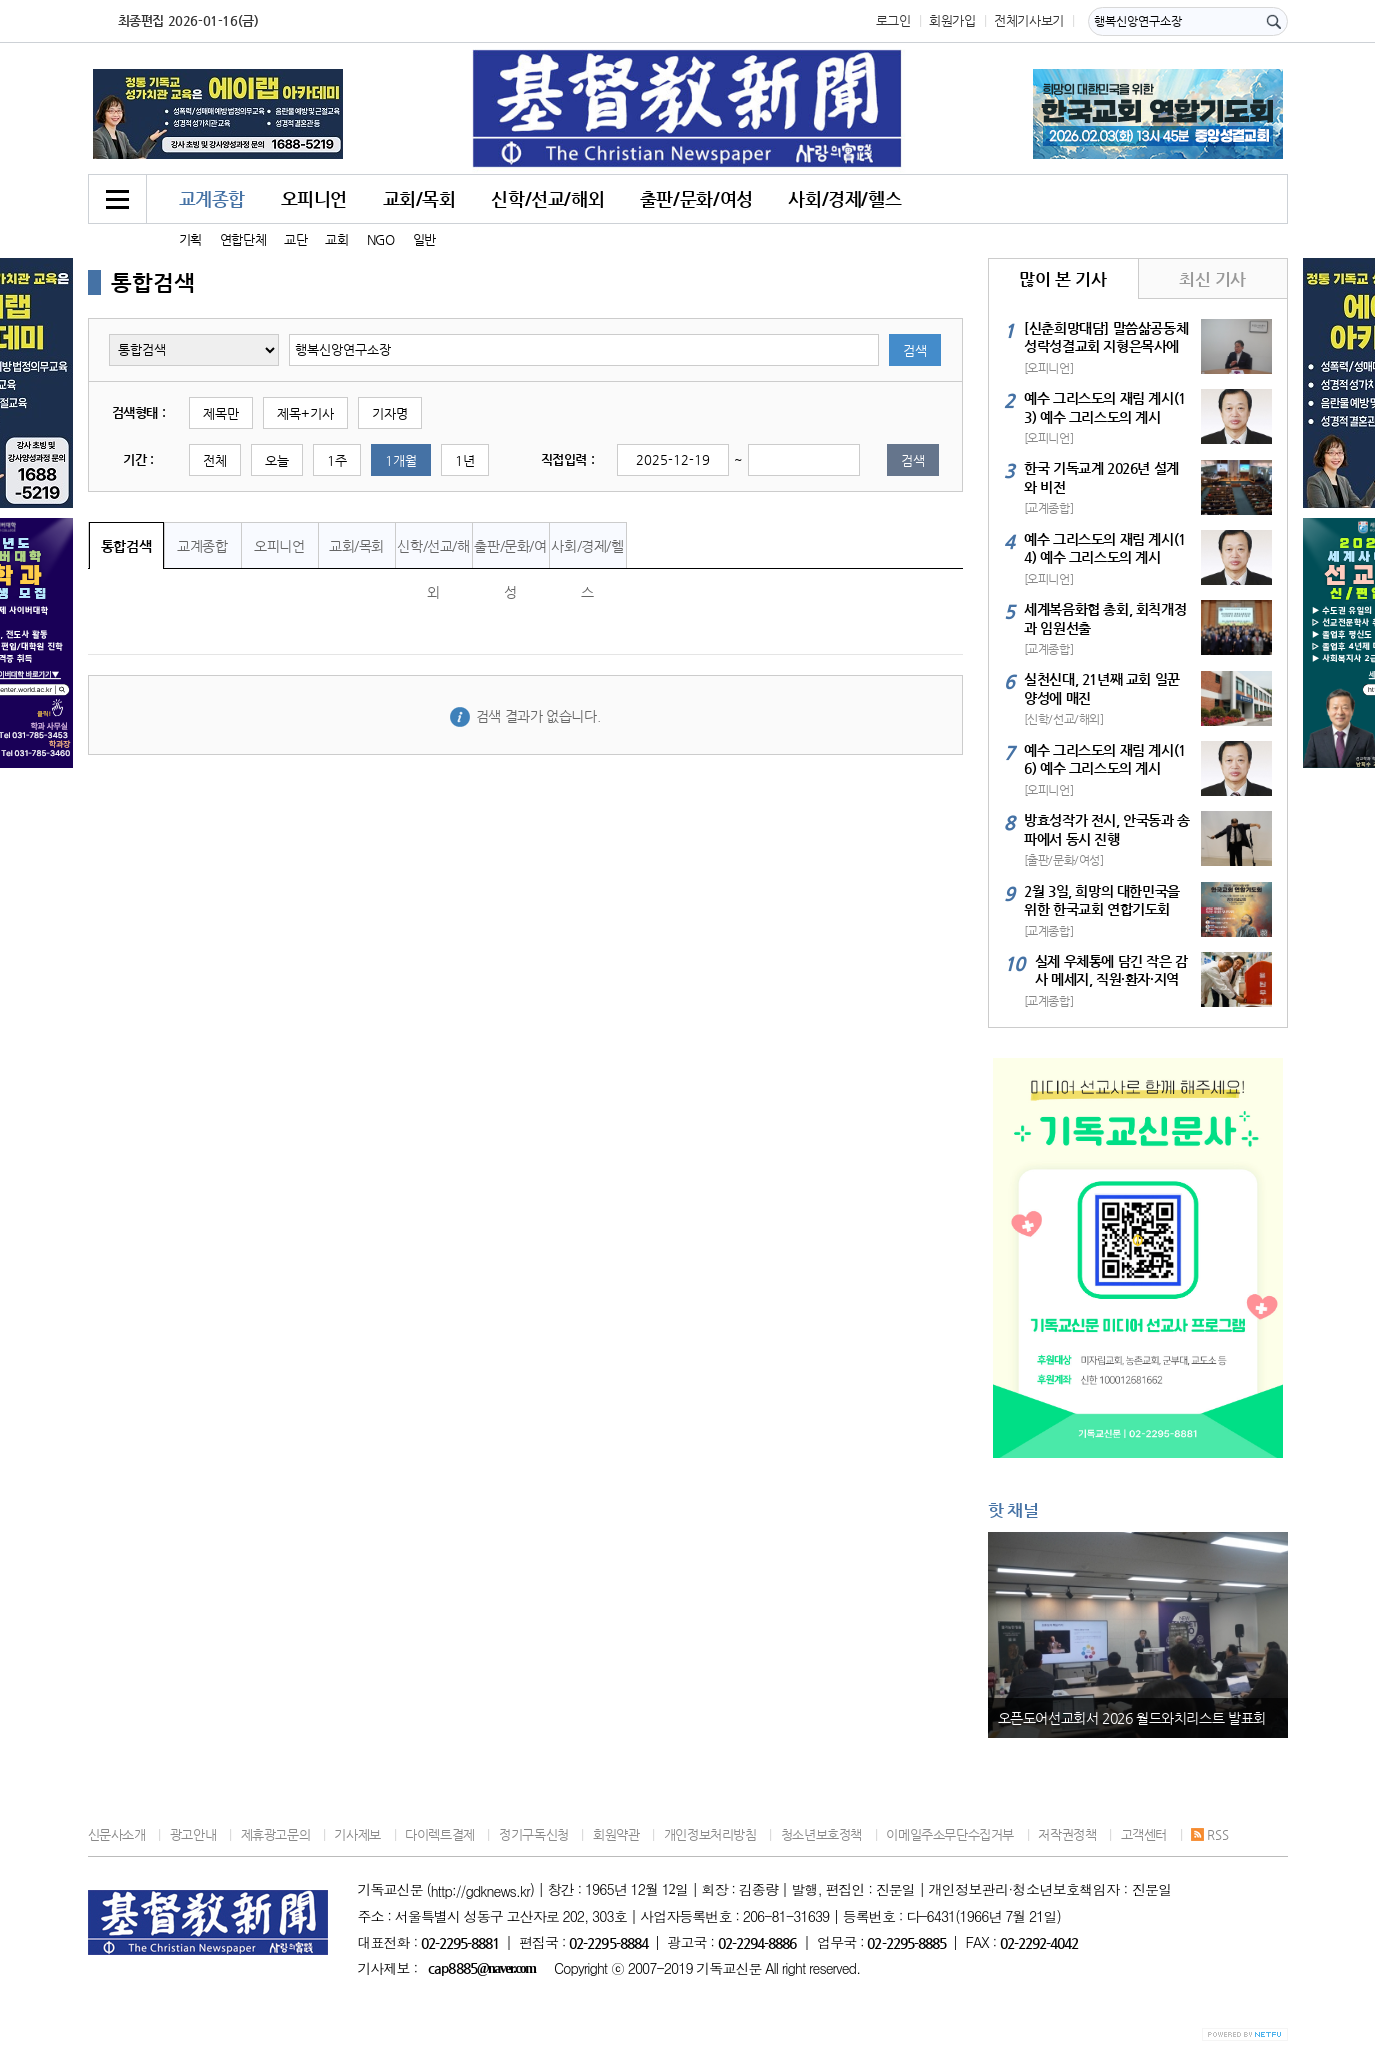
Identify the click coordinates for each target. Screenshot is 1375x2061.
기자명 (390, 413)
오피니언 (314, 198)
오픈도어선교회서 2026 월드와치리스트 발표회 (1132, 1718)
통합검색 (126, 546)
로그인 (893, 20)
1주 (337, 460)
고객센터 (1144, 1834)
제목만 (221, 413)
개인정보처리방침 (710, 1834)
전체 (215, 460)
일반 (424, 239)
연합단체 (243, 239)
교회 (336, 239)
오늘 (277, 460)
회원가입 (952, 20)
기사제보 (357, 1834)
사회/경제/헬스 (844, 198)
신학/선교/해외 (547, 198)
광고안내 (193, 1834)
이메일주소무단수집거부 (950, 1834)
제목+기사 (305, 413)
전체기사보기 (1029, 20)
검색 (915, 350)
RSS (1209, 1834)
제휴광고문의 (276, 1834)
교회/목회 (419, 198)
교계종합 (212, 198)
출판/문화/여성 (696, 198)
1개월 (401, 460)
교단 (295, 239)
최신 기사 (1212, 279)
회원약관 (616, 1834)
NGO (381, 239)
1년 (465, 460)
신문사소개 (117, 1834)
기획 (190, 239)
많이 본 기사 (1062, 279)
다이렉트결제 (440, 1834)
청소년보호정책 (821, 1834)
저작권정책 (1067, 1834)
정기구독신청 (534, 1834)
